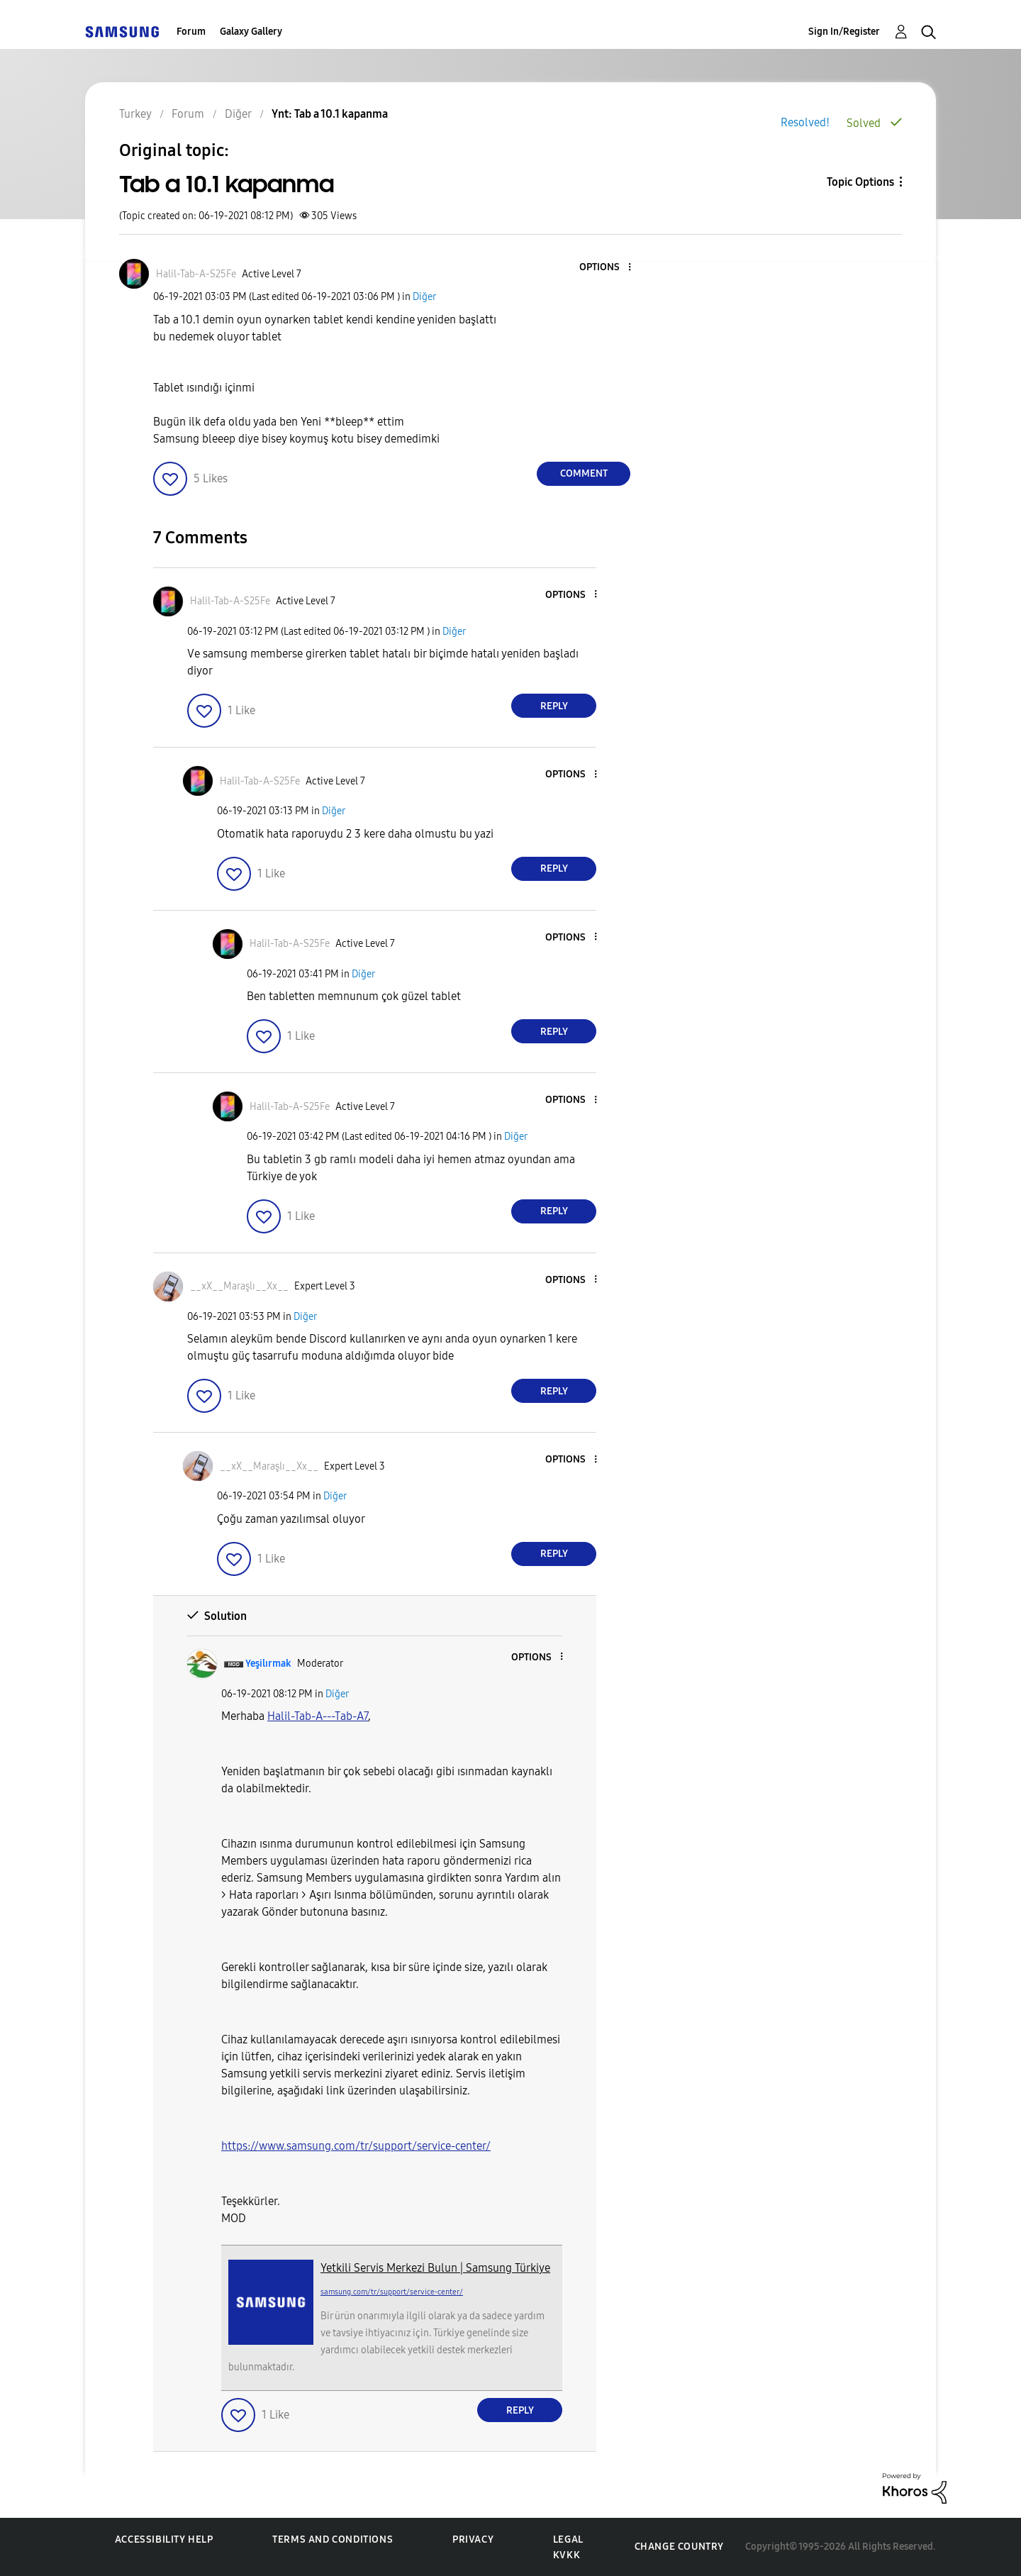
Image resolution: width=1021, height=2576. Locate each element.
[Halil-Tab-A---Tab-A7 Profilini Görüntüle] (317, 1716)
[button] (606, 267)
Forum (191, 32)
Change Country (679, 2547)
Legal (568, 2539)
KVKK (566, 2555)
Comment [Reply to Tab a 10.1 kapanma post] (584, 473)
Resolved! (805, 122)
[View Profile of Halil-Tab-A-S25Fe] (196, 274)
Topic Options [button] (860, 182)
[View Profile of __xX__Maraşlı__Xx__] (239, 1286)
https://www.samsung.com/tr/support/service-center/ (356, 2146)
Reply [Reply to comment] (554, 706)
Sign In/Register (844, 32)
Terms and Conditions (332, 2539)
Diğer (424, 297)
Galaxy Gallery (251, 32)
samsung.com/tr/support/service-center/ (391, 2292)
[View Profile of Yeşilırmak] (268, 1664)
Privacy (472, 2539)
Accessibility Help (164, 2539)
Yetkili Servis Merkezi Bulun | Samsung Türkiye (435, 2268)
